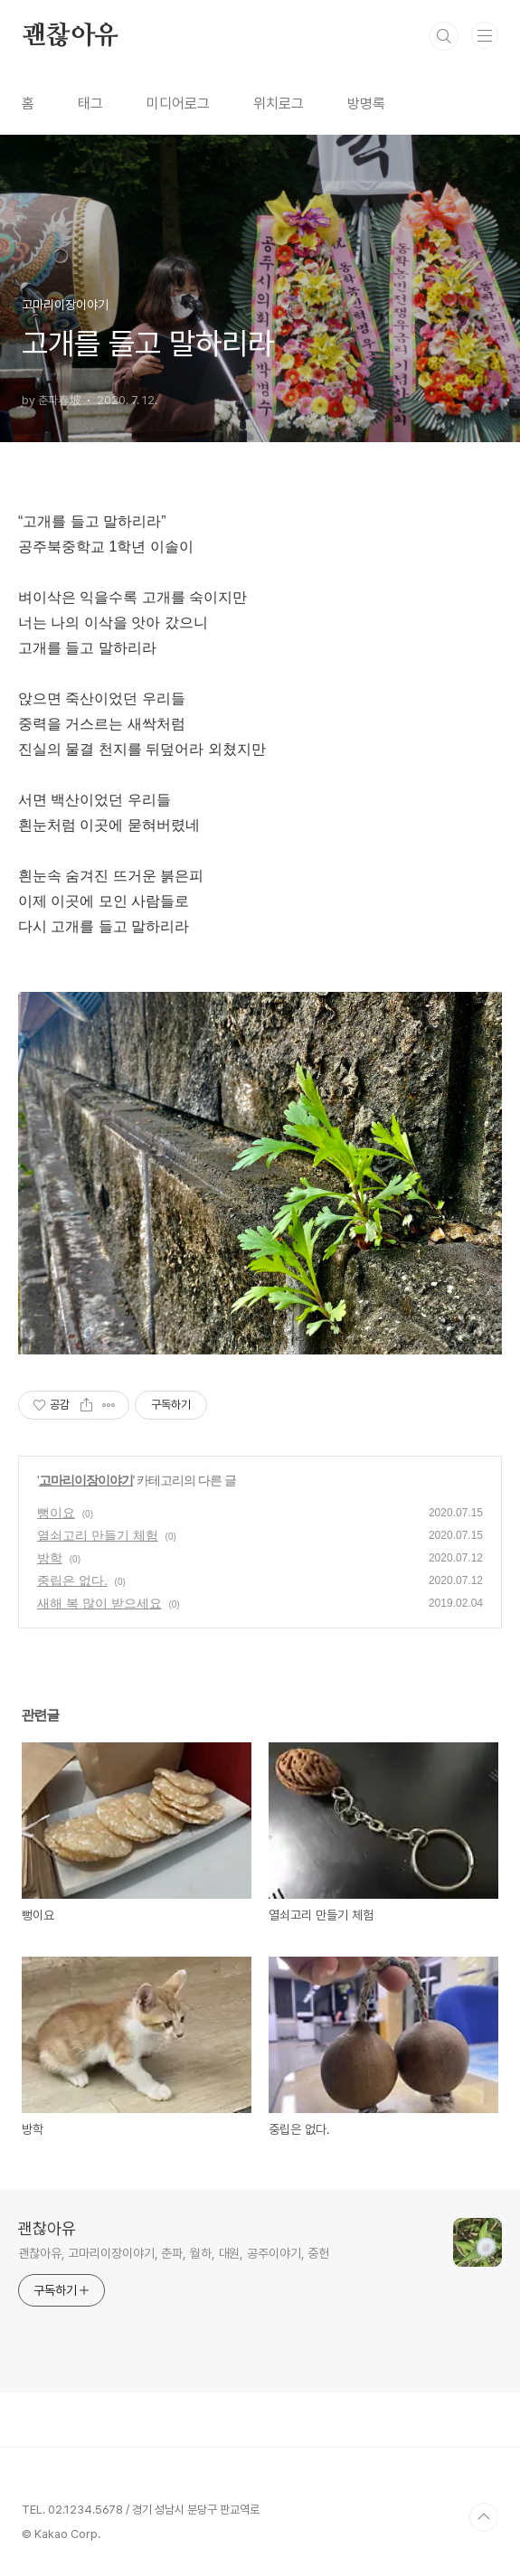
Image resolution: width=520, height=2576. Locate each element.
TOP (483, 2517)
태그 (90, 103)
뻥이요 (56, 1512)
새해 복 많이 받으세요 (99, 1603)
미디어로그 (178, 103)
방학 (49, 1558)
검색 (444, 36)
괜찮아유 (70, 36)
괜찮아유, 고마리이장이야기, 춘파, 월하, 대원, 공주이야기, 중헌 (173, 2253)
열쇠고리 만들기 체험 (97, 1535)
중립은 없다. (72, 1580)
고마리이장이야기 (86, 1480)
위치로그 (278, 103)
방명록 (366, 103)
